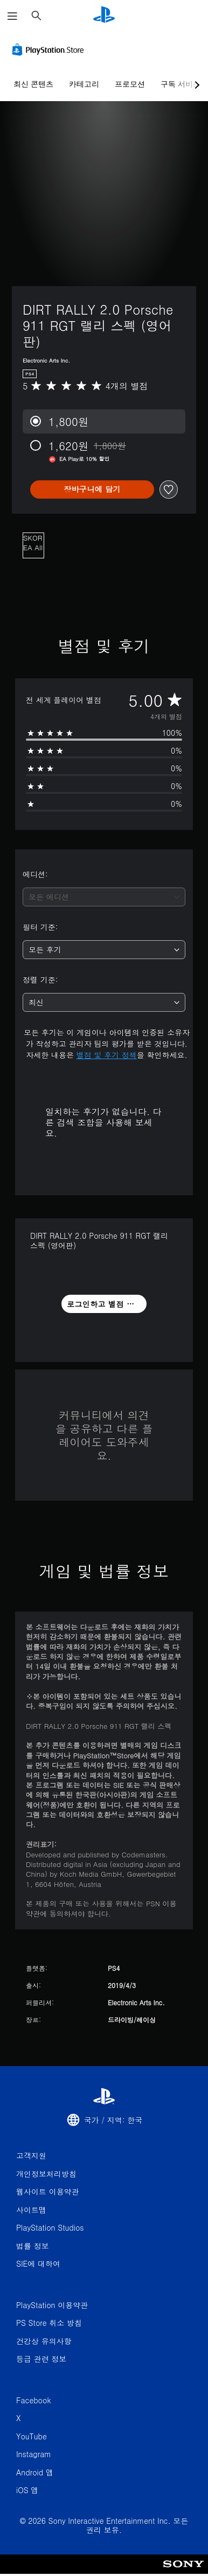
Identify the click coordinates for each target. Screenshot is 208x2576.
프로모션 (130, 84)
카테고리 (84, 84)
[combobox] (104, 897)
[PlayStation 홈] (104, 16)
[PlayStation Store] (50, 49)
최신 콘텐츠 (33, 84)
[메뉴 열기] (12, 16)
